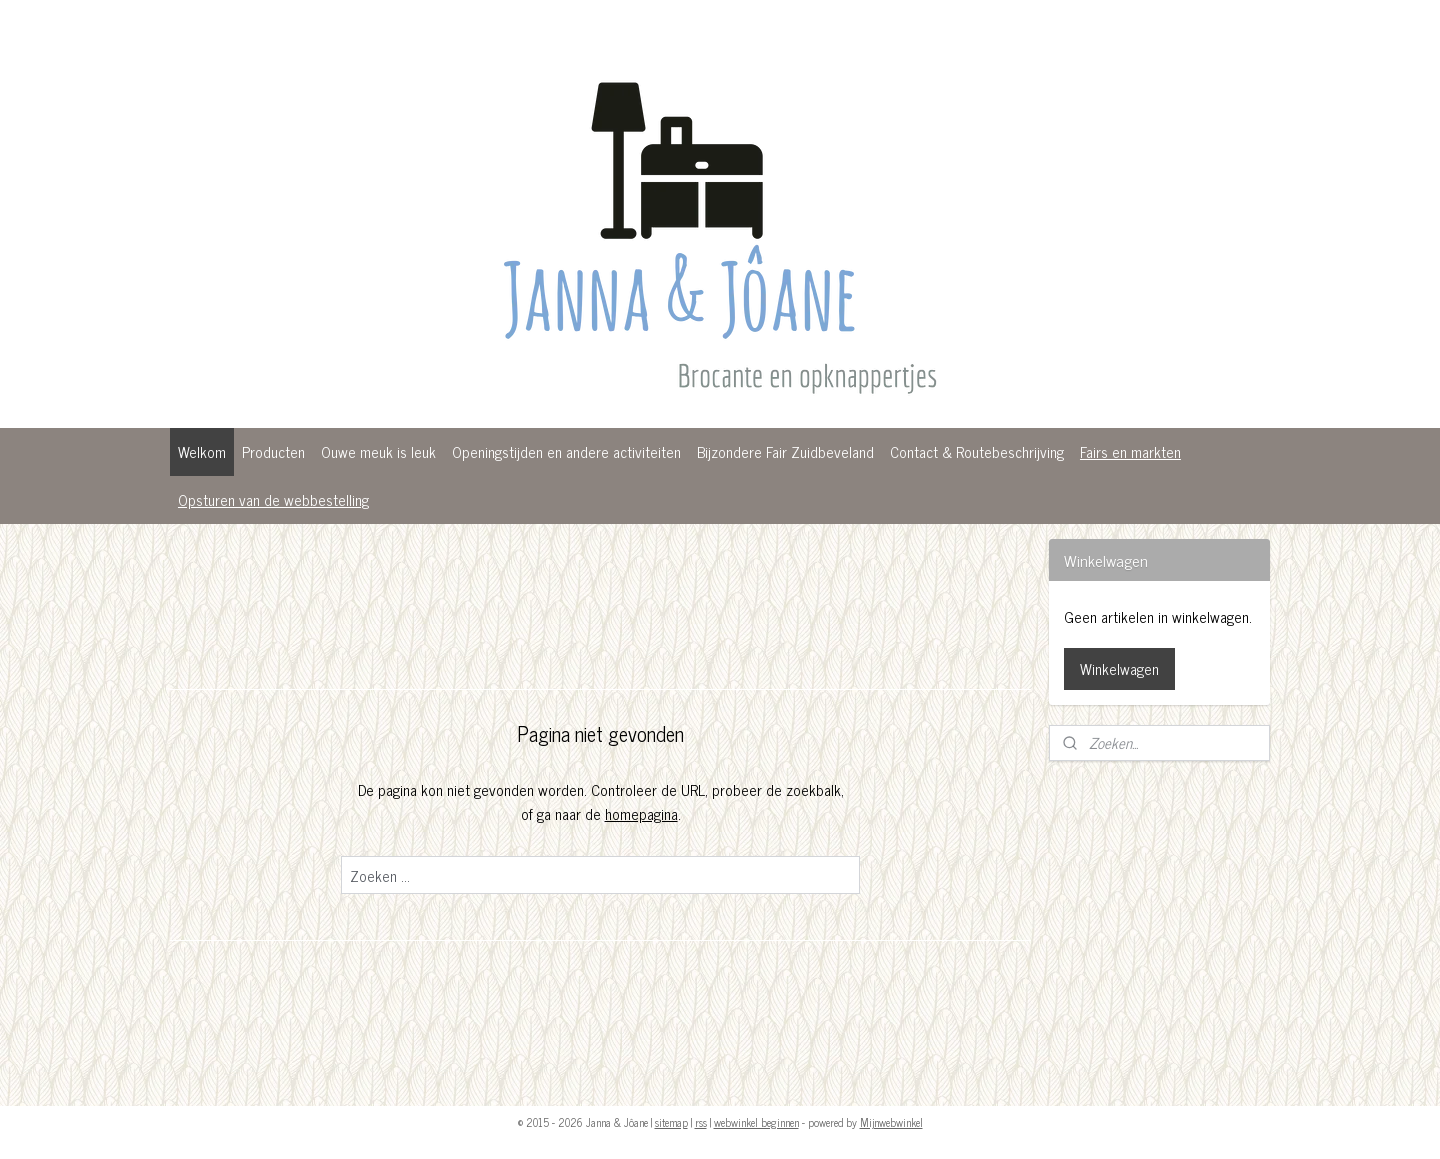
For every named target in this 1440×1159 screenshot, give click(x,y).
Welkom (202, 451)
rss (701, 1122)
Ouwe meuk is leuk (378, 451)
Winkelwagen (1119, 668)
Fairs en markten (1130, 451)
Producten (273, 451)
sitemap (671, 1122)
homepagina (640, 813)
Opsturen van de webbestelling (273, 499)
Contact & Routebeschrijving (977, 451)
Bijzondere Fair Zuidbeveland (785, 451)
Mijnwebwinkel (891, 1122)
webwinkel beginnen (756, 1122)
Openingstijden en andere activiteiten (566, 451)
